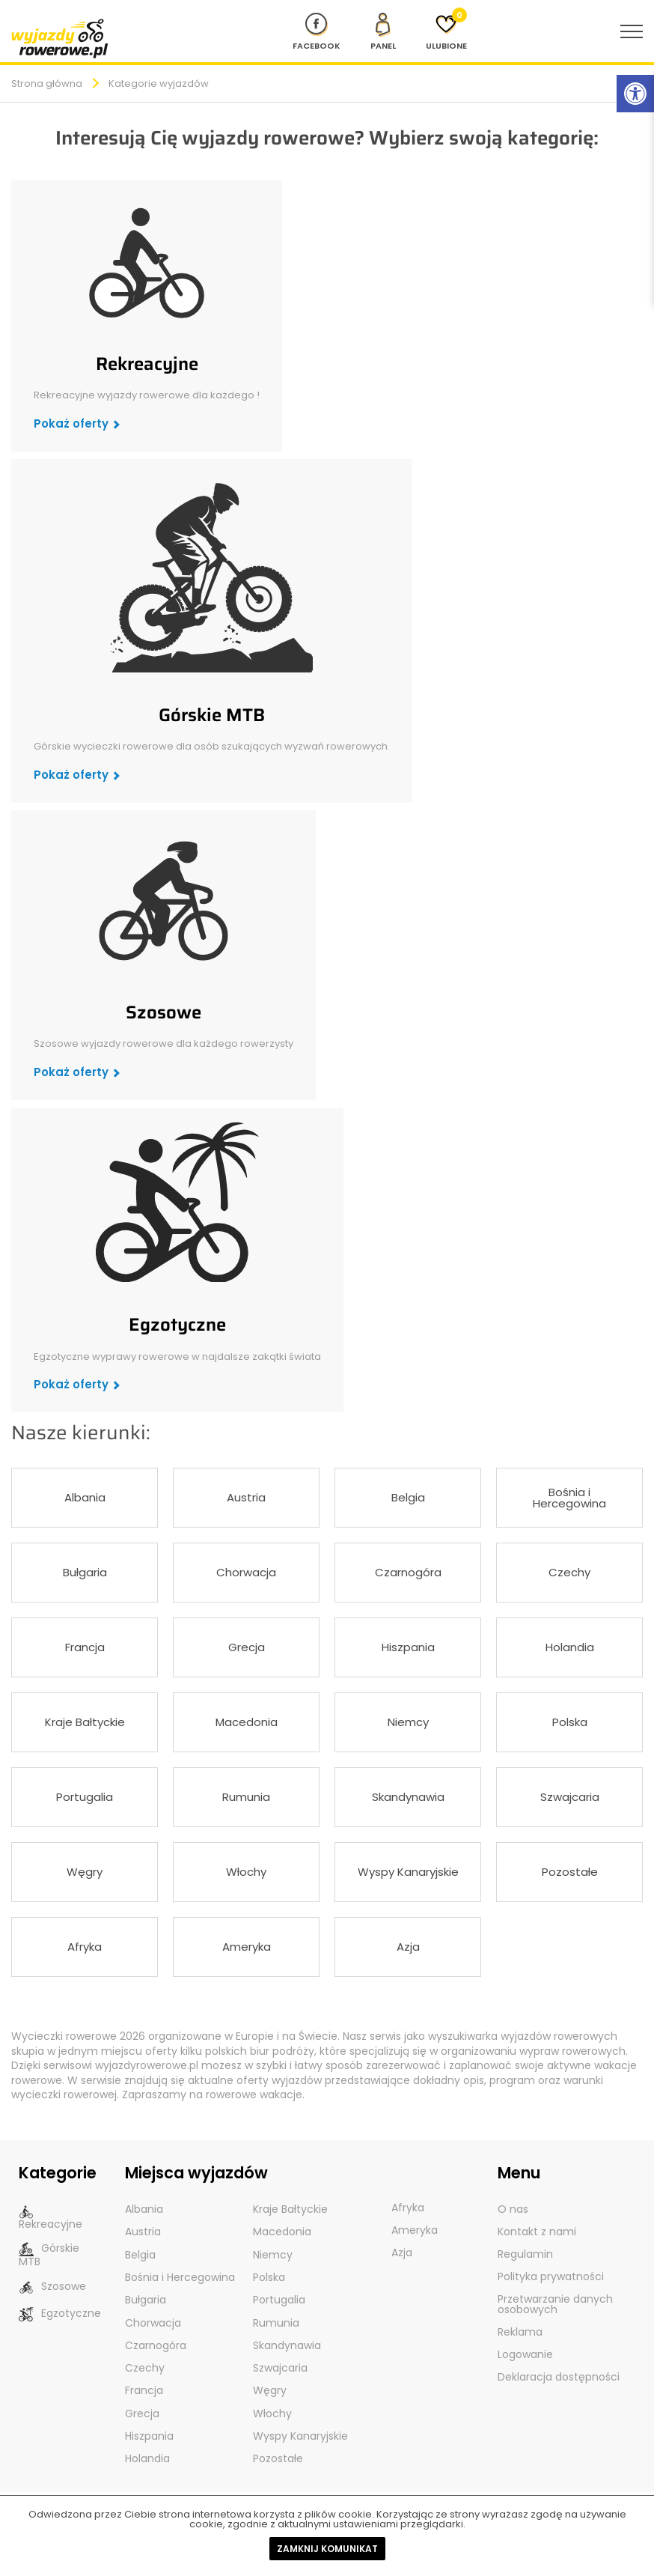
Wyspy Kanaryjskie (408, 1872)
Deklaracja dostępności (559, 2376)
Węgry (85, 1872)
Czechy (569, 1572)
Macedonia (247, 1722)
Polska (569, 1722)
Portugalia (84, 1797)
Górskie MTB (212, 715)
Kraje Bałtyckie (85, 1722)
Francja (85, 1647)
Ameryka (246, 1946)
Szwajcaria (569, 1797)
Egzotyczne (177, 1324)
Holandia (569, 1647)
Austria (246, 1497)
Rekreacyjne (147, 364)
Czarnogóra (408, 1572)
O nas (513, 2209)
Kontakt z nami (537, 2231)
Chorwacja (246, 1572)
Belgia (408, 1497)
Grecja (246, 1647)
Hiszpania (408, 1647)
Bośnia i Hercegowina (569, 1497)
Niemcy (408, 1722)
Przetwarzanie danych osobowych (555, 2304)
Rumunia (246, 1797)
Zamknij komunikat (327, 2548)
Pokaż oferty (71, 423)
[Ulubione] (446, 31)
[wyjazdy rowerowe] (60, 37)
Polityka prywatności (551, 2276)
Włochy (246, 1872)
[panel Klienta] (383, 31)
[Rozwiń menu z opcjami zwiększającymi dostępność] (635, 93)
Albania (85, 1497)
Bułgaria (85, 1572)
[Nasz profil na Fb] (316, 31)
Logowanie (525, 2354)
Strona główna (46, 83)
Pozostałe (570, 1872)
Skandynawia (408, 1797)
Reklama (520, 2331)
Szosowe (163, 1012)
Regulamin (525, 2254)
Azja (408, 1946)
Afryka (84, 1946)
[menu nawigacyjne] (631, 31)
